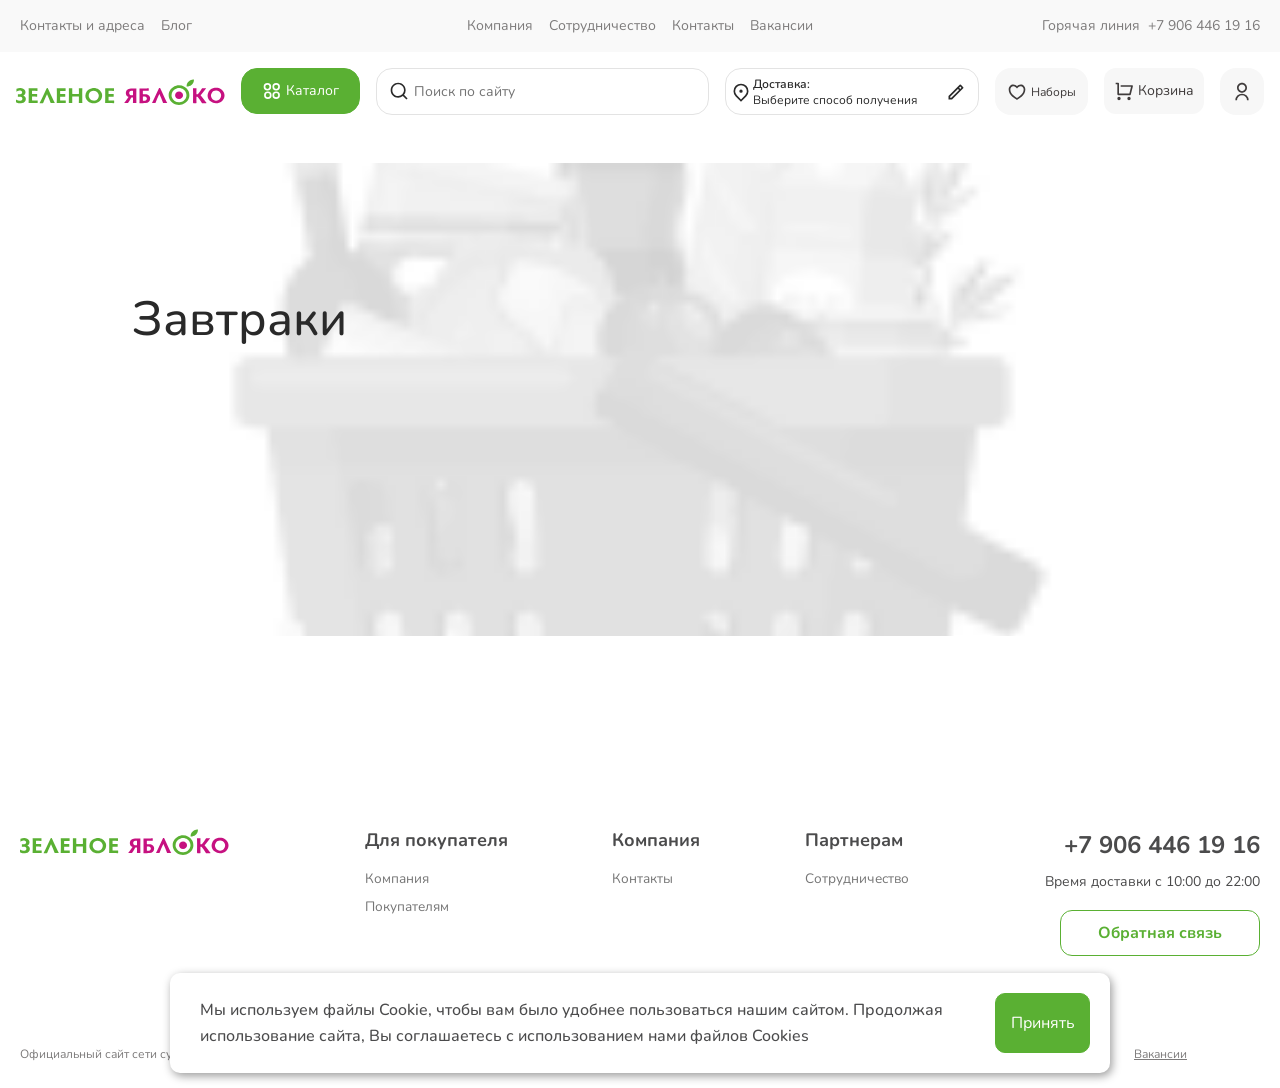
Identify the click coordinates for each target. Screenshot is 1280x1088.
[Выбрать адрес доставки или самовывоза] (852, 91)
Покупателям (407, 906)
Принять (1043, 1023)
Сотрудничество (857, 878)
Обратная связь (1160, 933)
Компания (397, 878)
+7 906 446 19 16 (1204, 25)
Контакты (642, 878)
